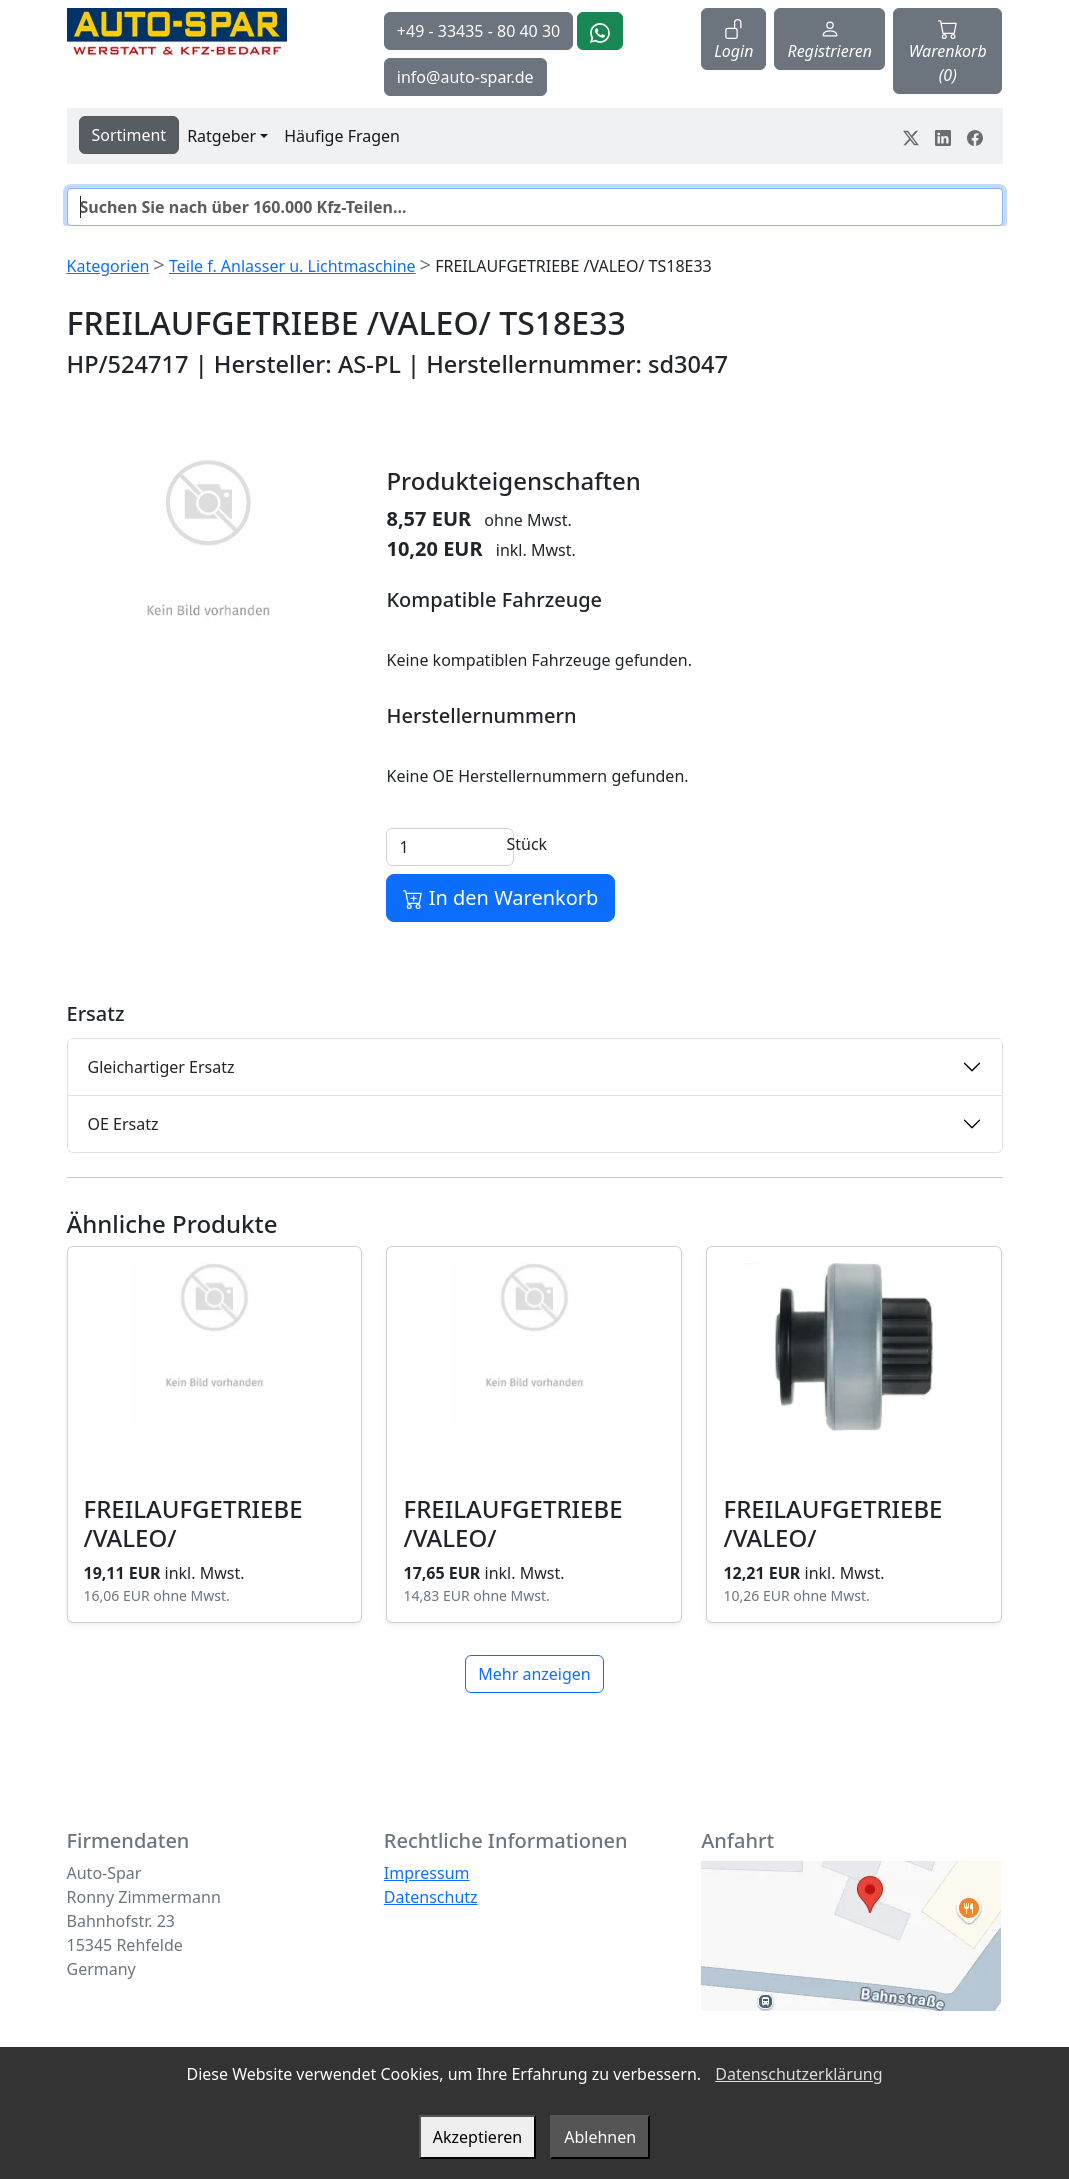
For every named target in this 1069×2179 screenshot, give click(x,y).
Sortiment (129, 135)
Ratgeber (221, 136)
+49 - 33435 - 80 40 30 (478, 31)
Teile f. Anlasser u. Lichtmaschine (292, 266)
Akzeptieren (477, 2137)
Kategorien (108, 266)
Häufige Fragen (342, 136)
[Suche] (535, 207)
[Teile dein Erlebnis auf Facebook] (975, 136)
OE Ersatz (123, 1124)
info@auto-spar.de (465, 77)
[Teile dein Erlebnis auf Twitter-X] (911, 136)
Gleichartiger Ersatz (161, 1067)
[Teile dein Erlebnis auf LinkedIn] (943, 136)
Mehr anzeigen (534, 1674)
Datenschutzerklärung (798, 2074)
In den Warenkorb (500, 897)
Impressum (427, 1873)
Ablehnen (600, 2137)
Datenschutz (431, 1897)
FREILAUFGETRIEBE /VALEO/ (193, 1523)
